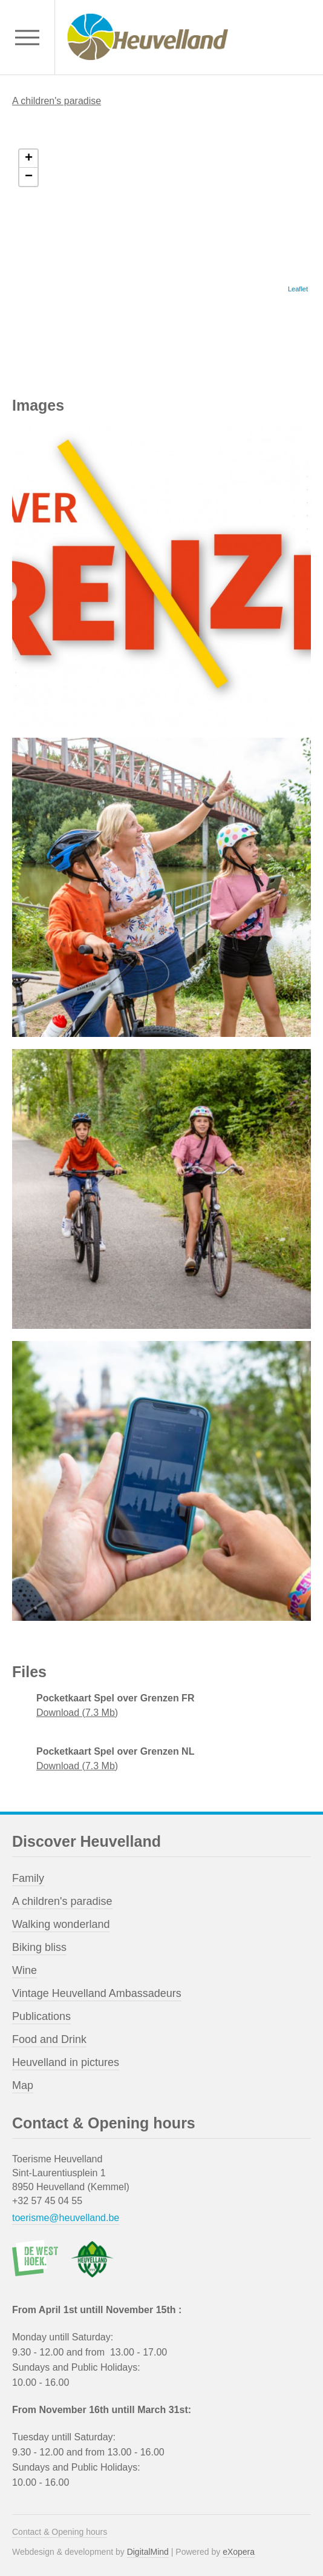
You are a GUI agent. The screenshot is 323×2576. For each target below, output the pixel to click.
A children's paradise (56, 101)
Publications (41, 2016)
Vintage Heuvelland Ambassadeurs (96, 1993)
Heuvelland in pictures (65, 2062)
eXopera (239, 2552)
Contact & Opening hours (59, 2532)
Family (28, 1878)
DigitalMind (148, 2552)
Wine (24, 1970)
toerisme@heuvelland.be (65, 2218)
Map (22, 2085)
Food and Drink (49, 2039)
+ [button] (29, 159)
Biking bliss (39, 1947)
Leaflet (298, 289)
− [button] (29, 177)
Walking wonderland (60, 1924)
